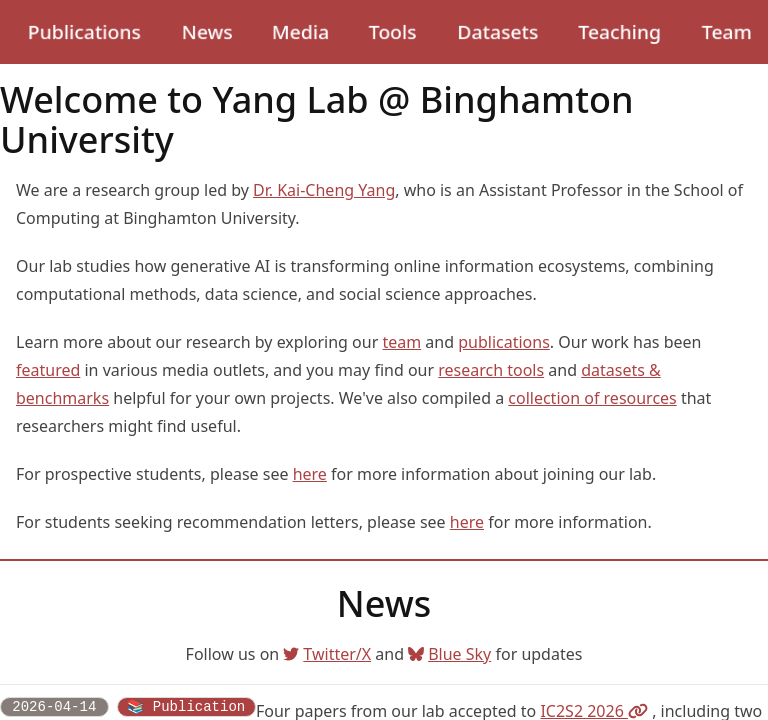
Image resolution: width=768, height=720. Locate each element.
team (401, 342)
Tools (392, 31)
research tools (491, 370)
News (207, 31)
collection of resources (592, 398)
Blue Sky (449, 654)
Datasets (498, 31)
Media (300, 31)
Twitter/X (327, 654)
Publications (84, 31)
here (310, 474)
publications (504, 342)
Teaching (619, 31)
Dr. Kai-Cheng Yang (324, 190)
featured (48, 370)
